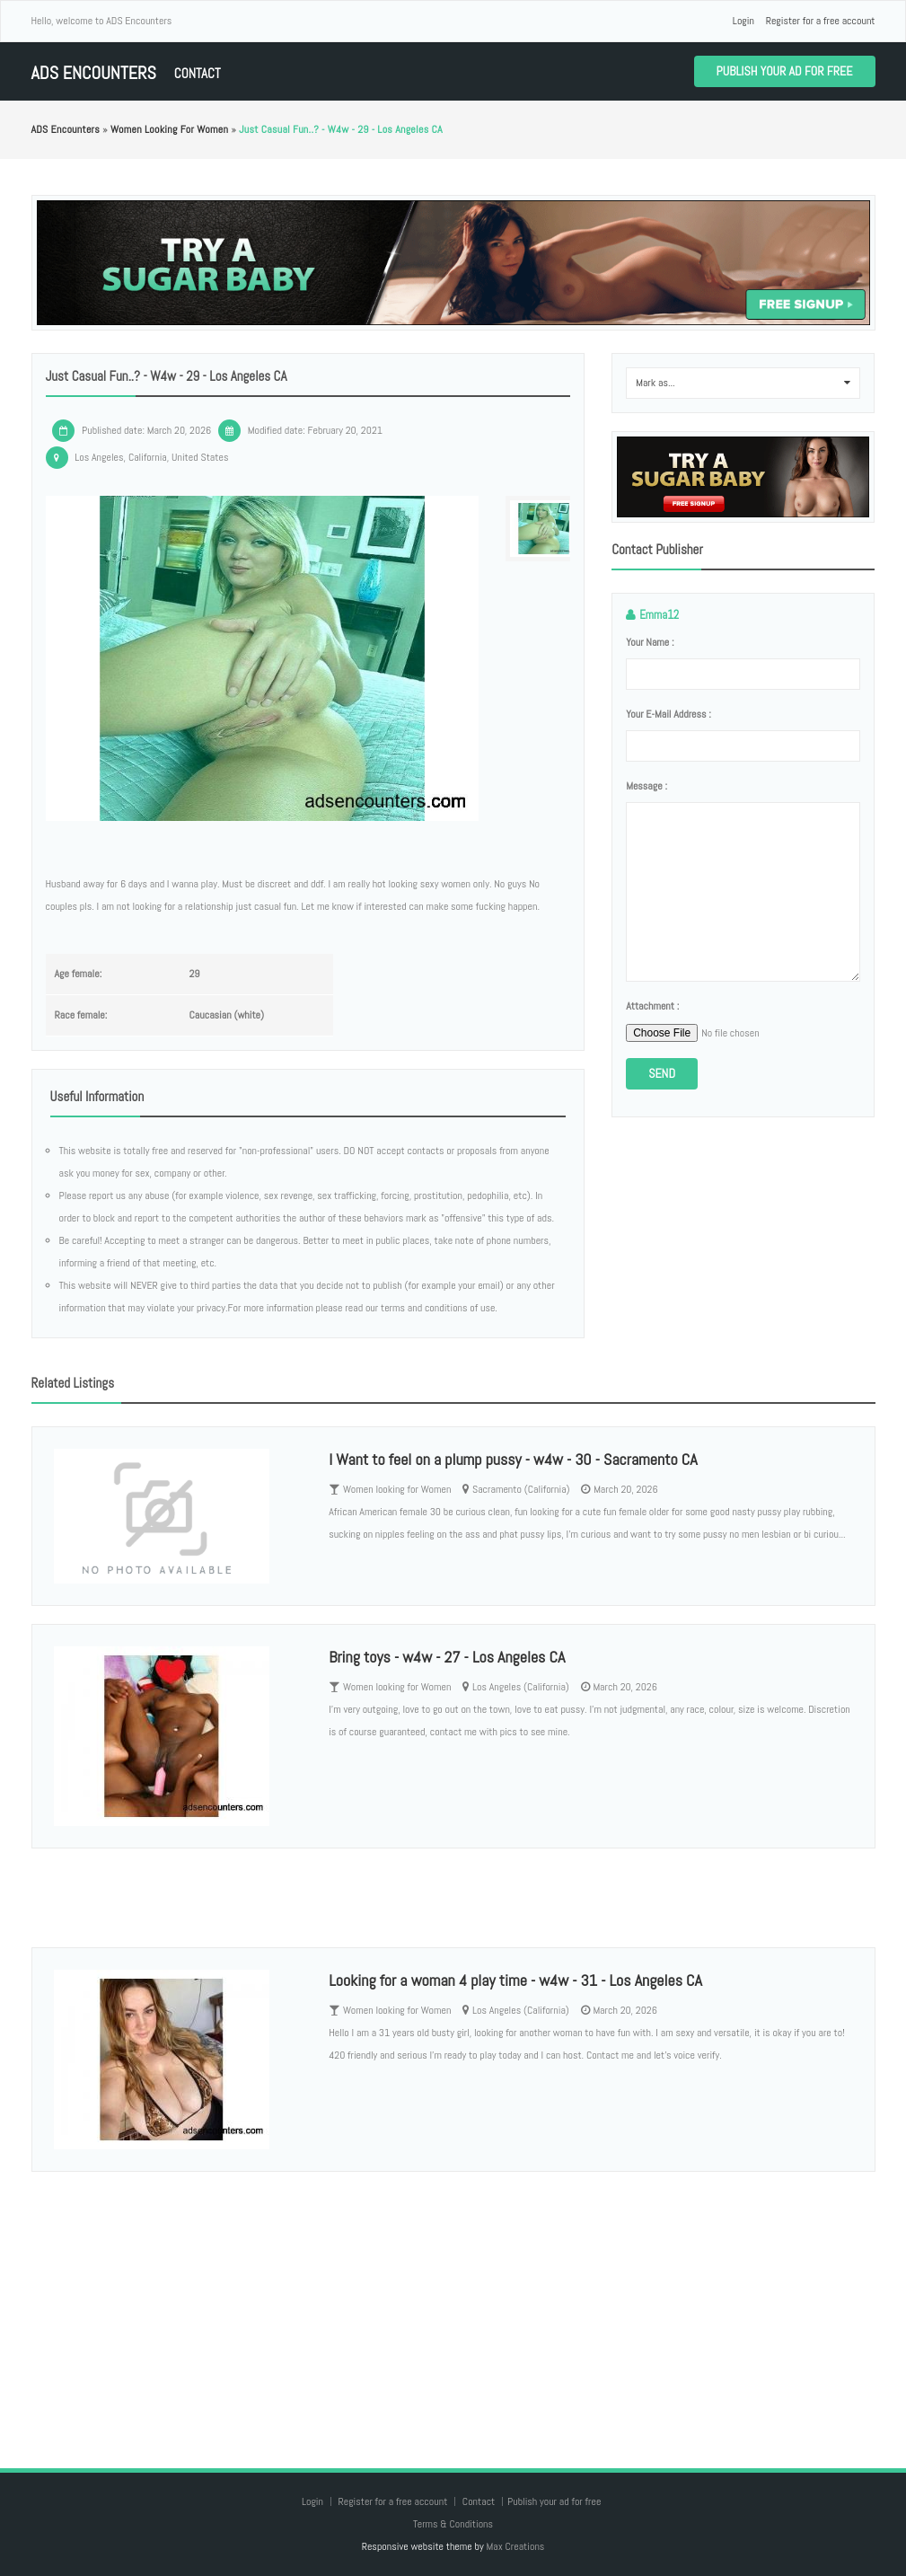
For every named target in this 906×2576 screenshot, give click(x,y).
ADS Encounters (93, 73)
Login (743, 20)
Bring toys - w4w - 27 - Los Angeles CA (447, 1656)
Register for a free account (820, 20)
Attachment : (652, 1006)
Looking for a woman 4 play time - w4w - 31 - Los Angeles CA (515, 1980)
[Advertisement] (453, 2302)
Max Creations (515, 2546)
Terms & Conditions (453, 2524)
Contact (197, 73)
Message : (646, 786)
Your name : (649, 642)
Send (661, 1073)
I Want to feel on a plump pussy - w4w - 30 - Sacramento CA (513, 1459)
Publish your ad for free (785, 71)
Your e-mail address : (668, 714)
